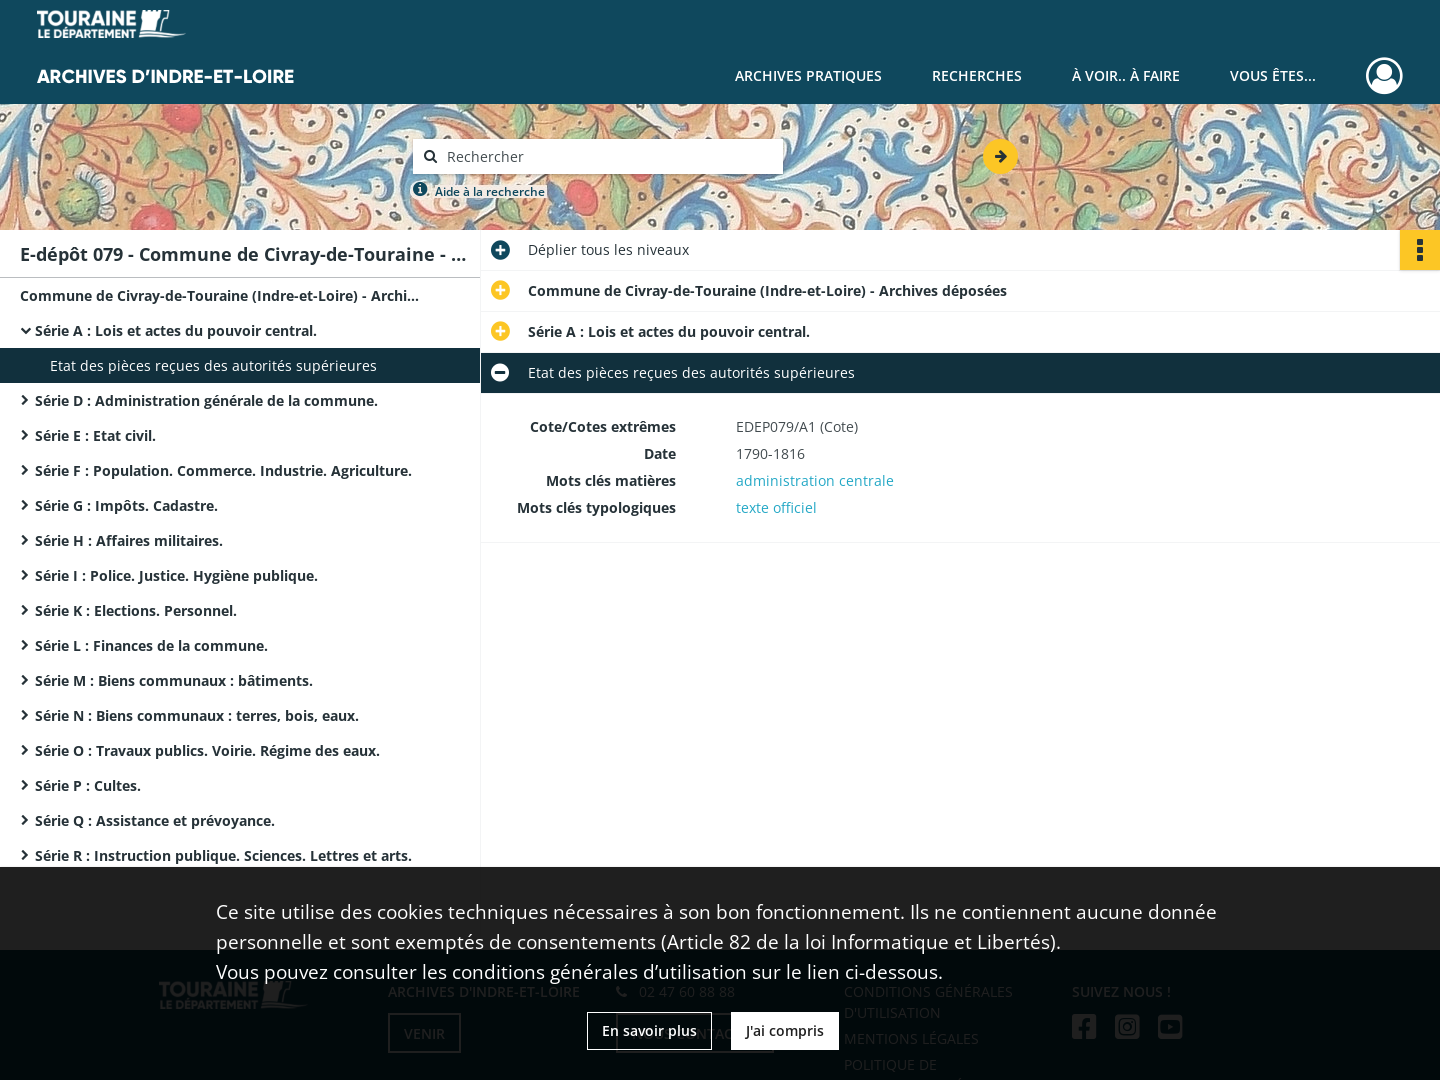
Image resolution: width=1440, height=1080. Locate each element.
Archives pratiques (808, 75)
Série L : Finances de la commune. (151, 645)
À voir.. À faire (1126, 75)
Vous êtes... (1273, 75)
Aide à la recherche (490, 191)
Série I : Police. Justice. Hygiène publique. (176, 575)
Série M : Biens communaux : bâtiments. (174, 680)
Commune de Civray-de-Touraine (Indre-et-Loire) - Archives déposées (220, 295)
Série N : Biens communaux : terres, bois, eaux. (197, 715)
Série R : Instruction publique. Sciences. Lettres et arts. (223, 855)
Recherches (977, 75)
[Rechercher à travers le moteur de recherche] (608, 156)
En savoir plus (649, 1030)
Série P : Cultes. (88, 785)
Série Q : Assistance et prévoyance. (155, 820)
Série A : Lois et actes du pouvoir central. (176, 330)
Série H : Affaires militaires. (129, 540)
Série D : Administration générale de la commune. (206, 400)
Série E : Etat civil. (95, 435)
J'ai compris (785, 1030)
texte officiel (776, 507)
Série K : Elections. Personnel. (136, 610)
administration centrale (815, 480)
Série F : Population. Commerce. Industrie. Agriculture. (223, 470)
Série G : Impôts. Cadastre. (126, 505)
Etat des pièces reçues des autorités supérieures (213, 365)
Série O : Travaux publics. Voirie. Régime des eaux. (207, 750)
